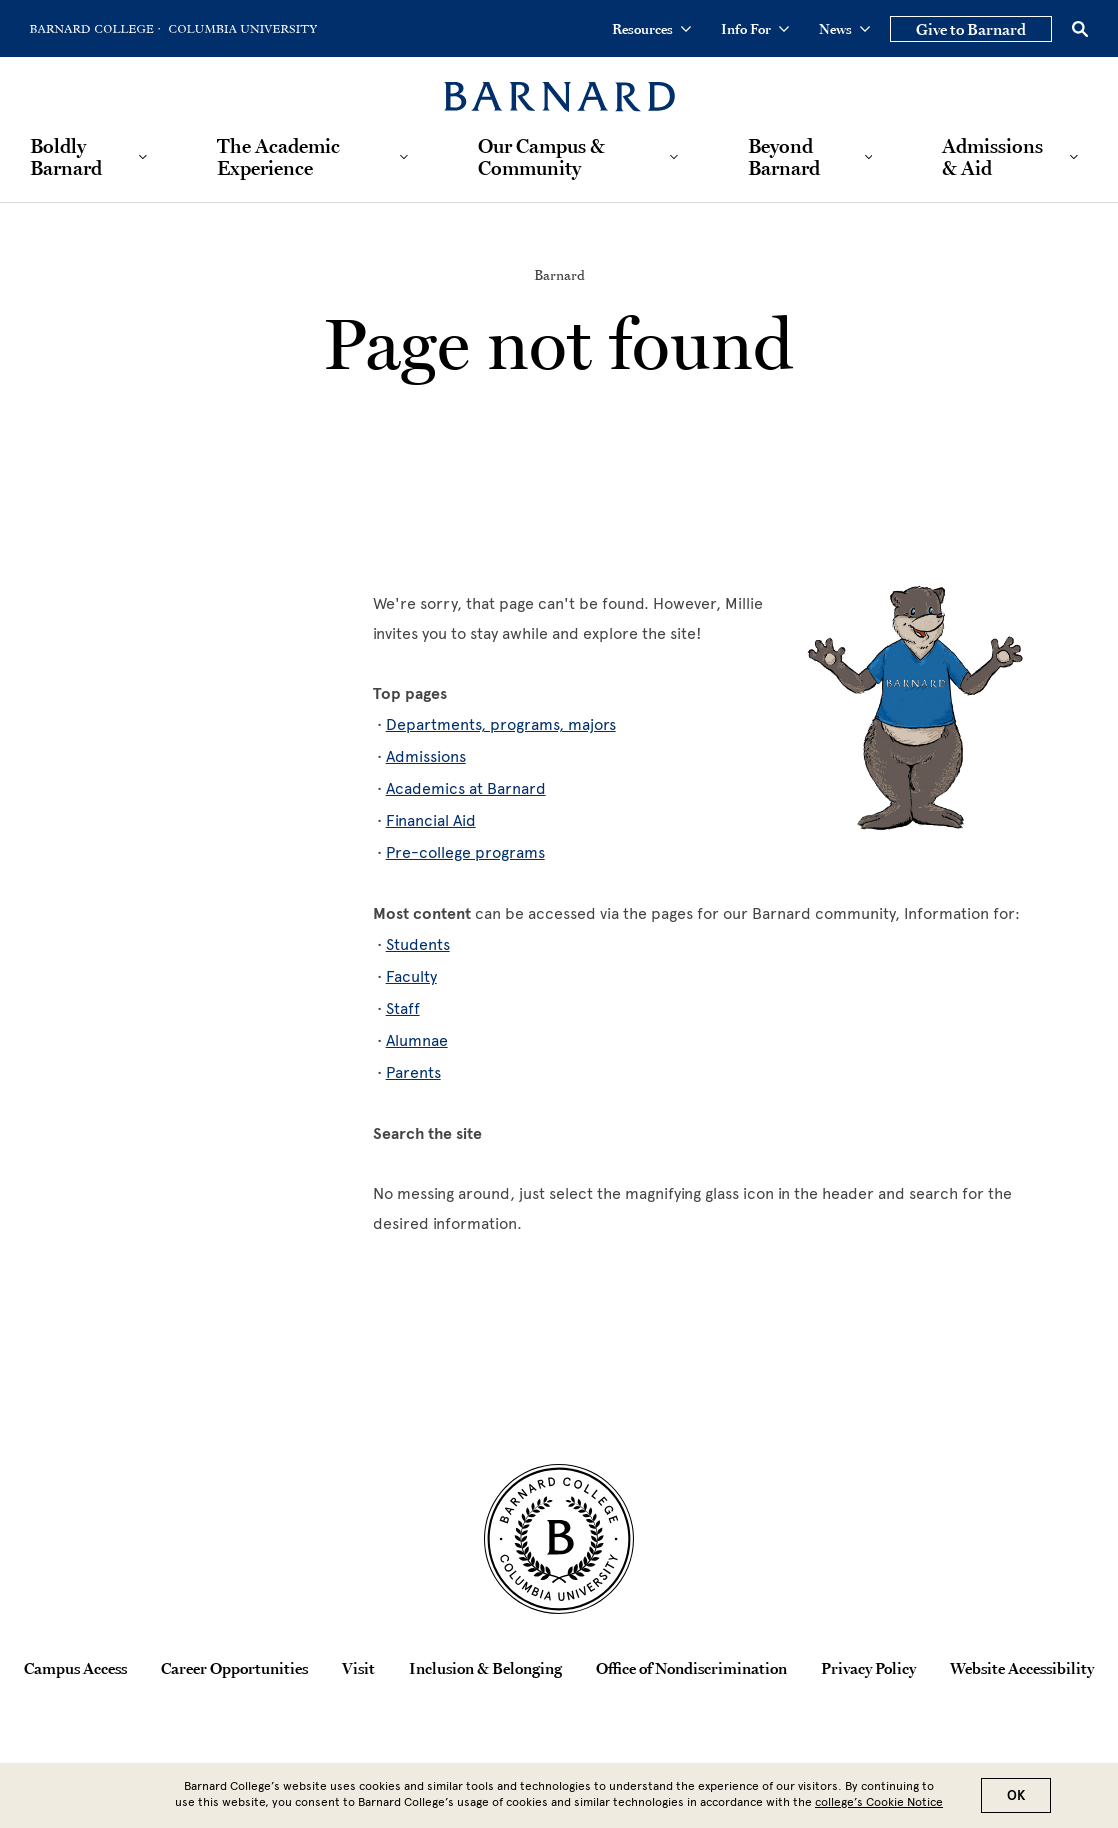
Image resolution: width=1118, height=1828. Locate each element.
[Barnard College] (559, 84)
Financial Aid (431, 820)
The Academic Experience (278, 157)
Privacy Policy (868, 1668)
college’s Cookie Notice (879, 1806)
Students (418, 944)
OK (1016, 1799)
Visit (358, 1668)
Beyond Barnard (784, 157)
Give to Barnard (971, 29)
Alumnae (417, 1040)
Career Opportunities (234, 1668)
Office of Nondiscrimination (691, 1668)
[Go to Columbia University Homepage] (241, 29)
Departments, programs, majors (501, 724)
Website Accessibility (1022, 1668)
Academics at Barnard (466, 788)
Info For (755, 29)
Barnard (559, 275)
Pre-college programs (465, 852)
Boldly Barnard (66, 157)
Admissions (426, 756)
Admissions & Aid (992, 157)
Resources (651, 29)
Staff (403, 1008)
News (844, 29)
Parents (413, 1072)
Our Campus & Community (541, 157)
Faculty (411, 976)
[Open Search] (1080, 29)
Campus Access (75, 1668)
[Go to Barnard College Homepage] (95, 29)
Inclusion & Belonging (485, 1668)
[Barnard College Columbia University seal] (559, 1539)
